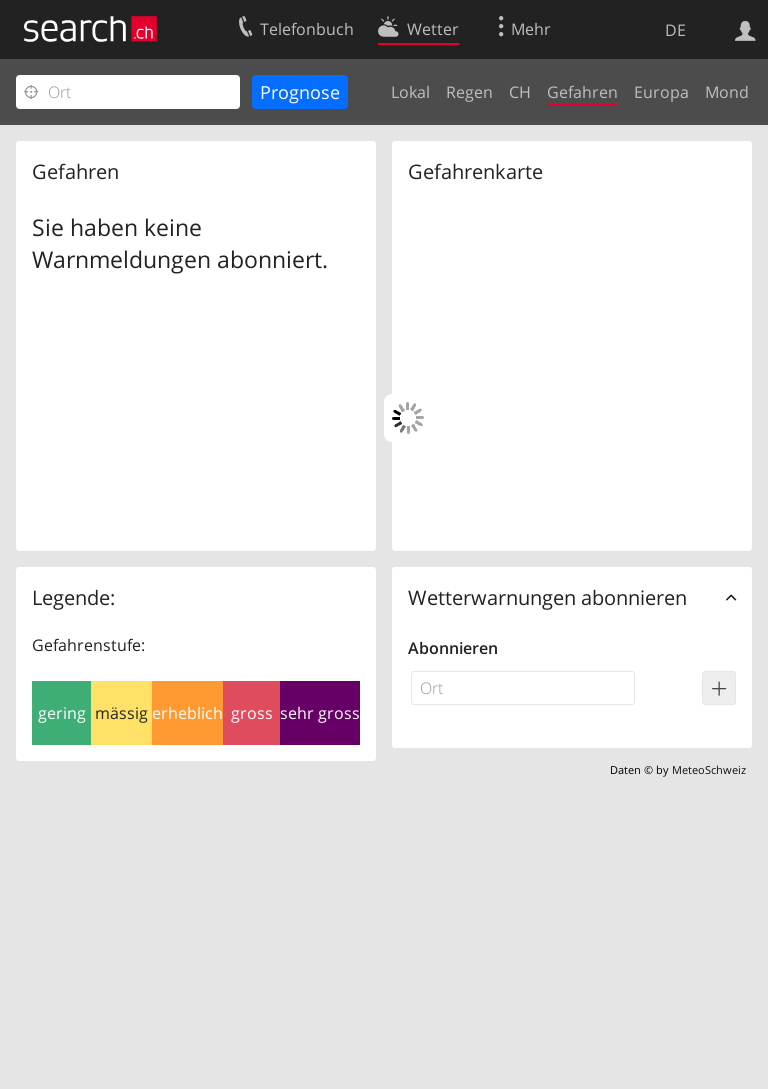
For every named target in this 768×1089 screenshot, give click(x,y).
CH (520, 92)
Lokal (410, 92)
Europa (661, 92)
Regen (469, 92)
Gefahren (582, 92)
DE (675, 30)
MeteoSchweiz (709, 769)
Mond (727, 92)
